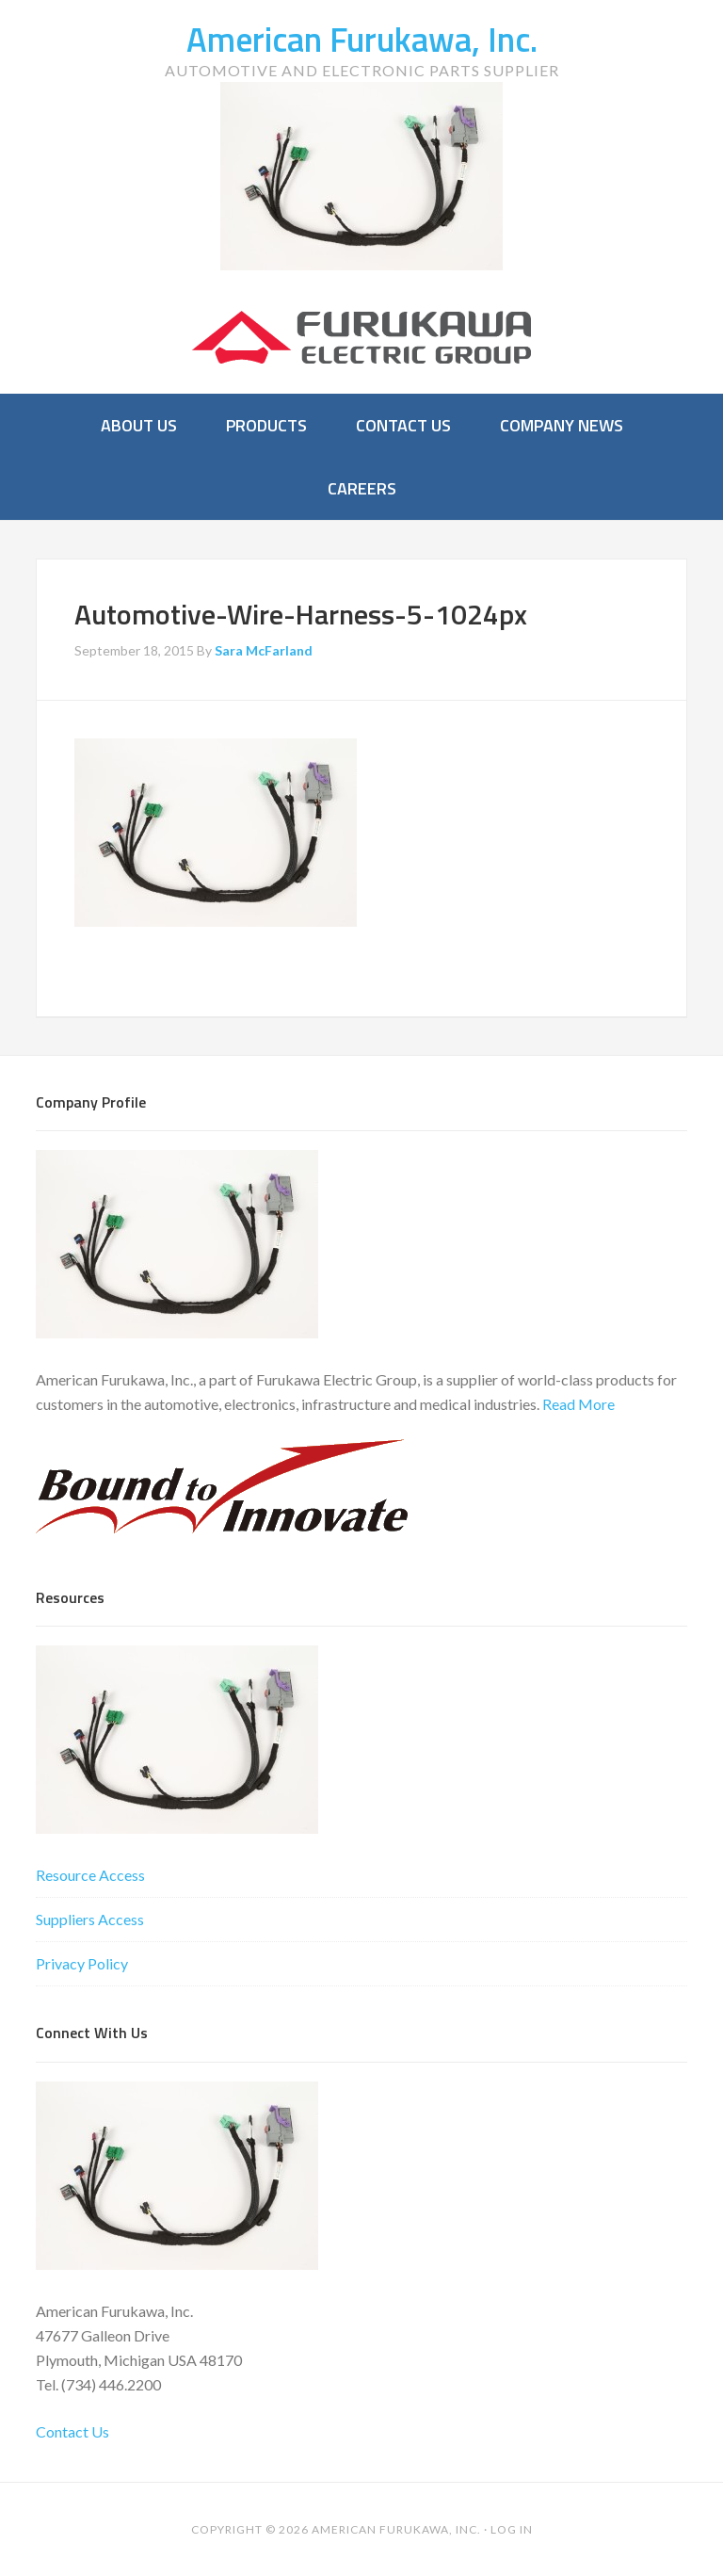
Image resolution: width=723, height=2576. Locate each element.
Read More (578, 1404)
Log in (511, 2529)
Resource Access (90, 1875)
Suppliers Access (90, 1919)
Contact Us (72, 2431)
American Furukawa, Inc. (362, 39)
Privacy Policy (82, 1963)
